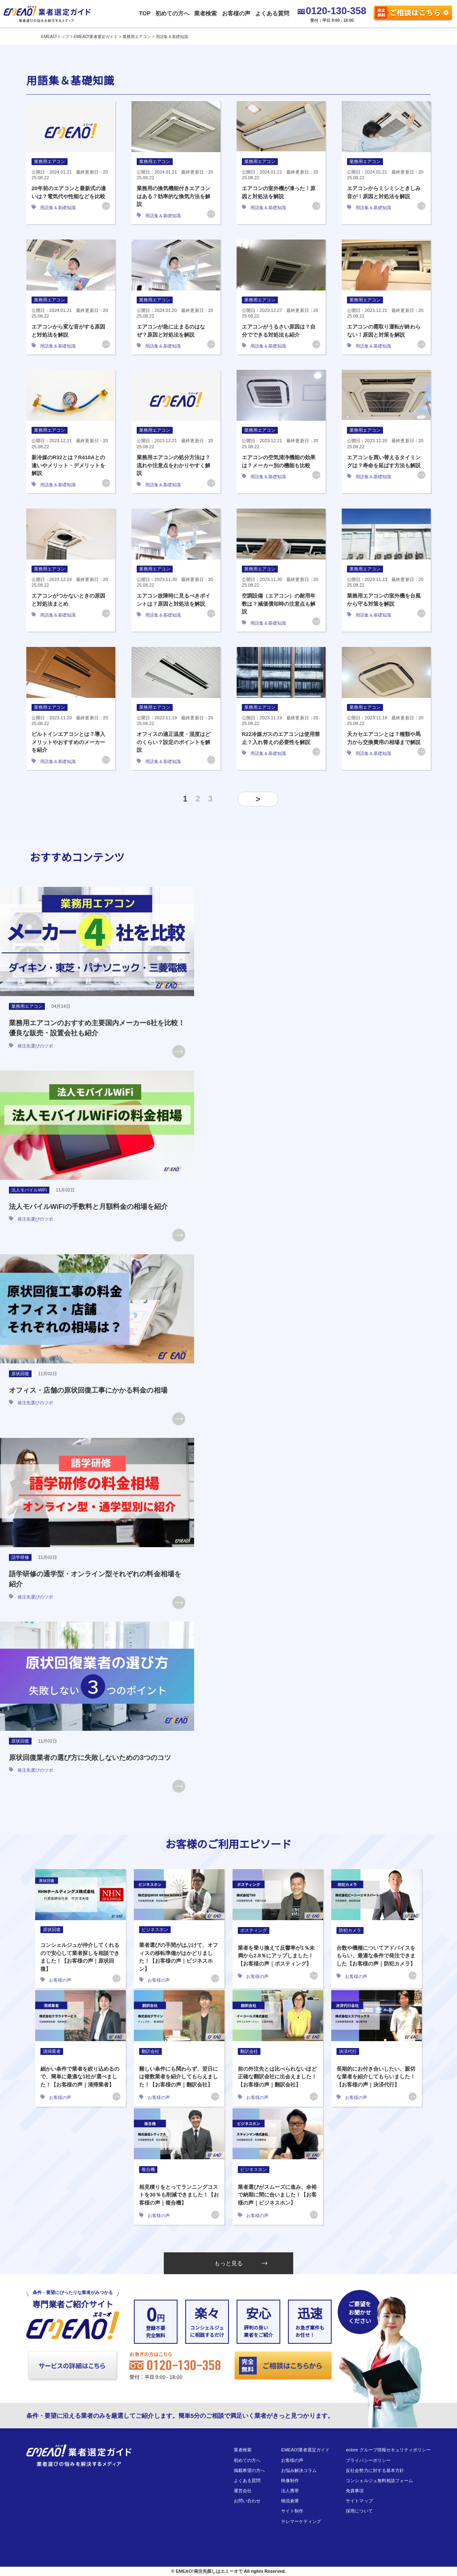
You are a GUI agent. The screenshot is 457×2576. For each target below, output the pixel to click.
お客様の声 (236, 13)
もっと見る (240, 2263)
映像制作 (290, 2480)
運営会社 (243, 2490)
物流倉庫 (290, 2500)
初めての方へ (172, 13)
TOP (144, 13)
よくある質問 (272, 13)
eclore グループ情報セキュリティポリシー (388, 2449)
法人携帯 (290, 2490)
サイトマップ (359, 2500)
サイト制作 (292, 2510)
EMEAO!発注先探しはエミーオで (209, 2571)
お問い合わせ (247, 2500)
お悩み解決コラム (299, 2470)
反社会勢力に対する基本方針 (375, 2470)
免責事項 (355, 2490)
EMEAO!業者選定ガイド (305, 2449)
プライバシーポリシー (368, 2460)
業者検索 (205, 13)
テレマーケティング (301, 2521)
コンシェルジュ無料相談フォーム (379, 2480)
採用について (359, 2510)
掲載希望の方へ (249, 2470)
